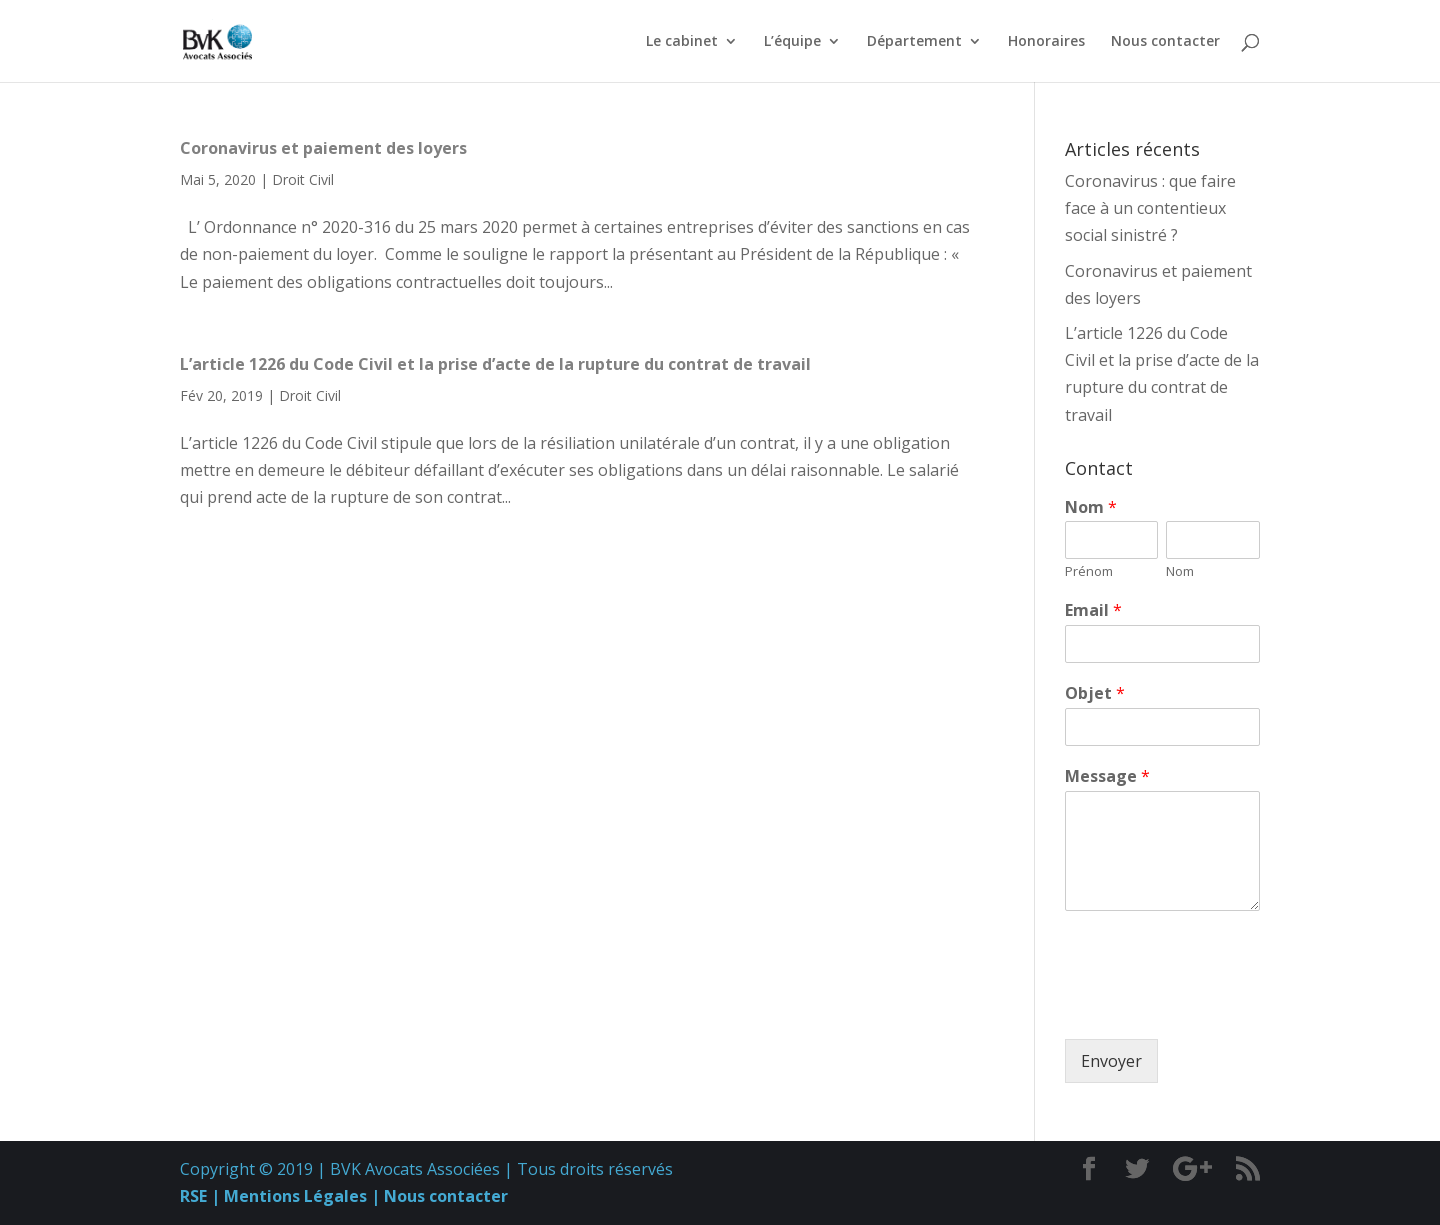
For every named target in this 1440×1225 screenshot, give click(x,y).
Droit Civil (303, 179)
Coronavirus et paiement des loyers (323, 148)
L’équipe (792, 42)
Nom (1091, 507)
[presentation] (1217, 1006)
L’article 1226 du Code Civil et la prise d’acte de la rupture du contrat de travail (495, 364)
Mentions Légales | (300, 1196)
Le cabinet (682, 42)
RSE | (200, 1196)
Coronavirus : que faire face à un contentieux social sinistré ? (1150, 208)
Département (914, 42)
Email (1093, 610)
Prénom (1089, 571)
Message (1107, 776)
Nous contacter (1165, 42)
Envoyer (1111, 1061)
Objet (1095, 693)
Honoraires (1046, 42)
